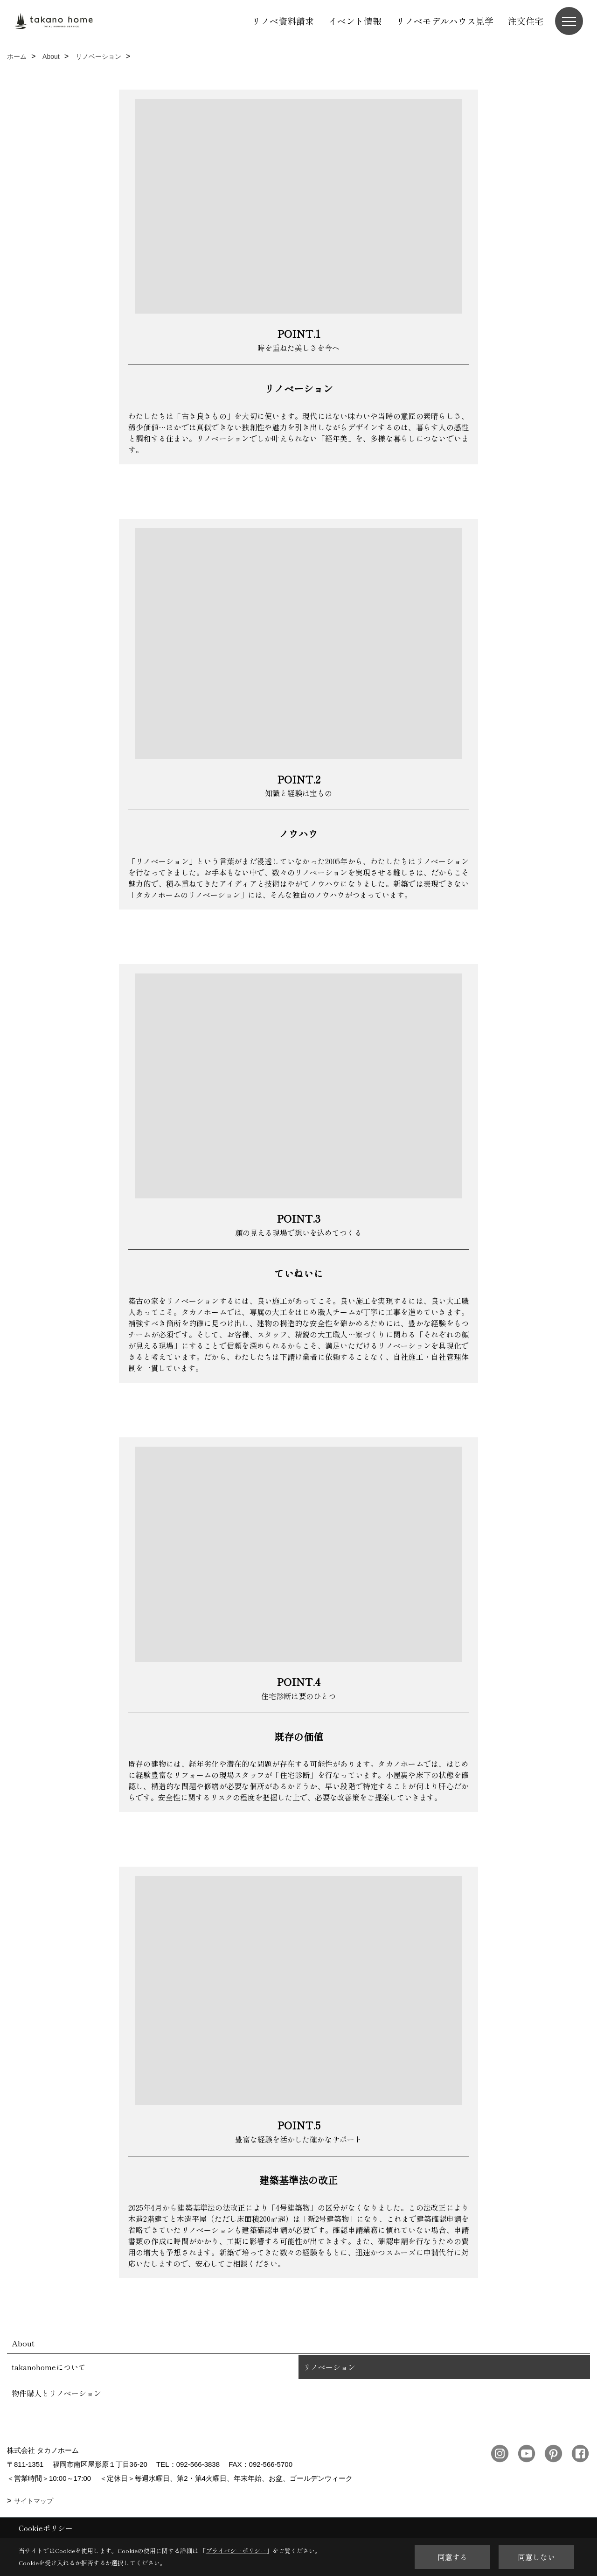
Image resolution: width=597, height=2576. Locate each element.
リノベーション (329, 2367)
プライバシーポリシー (236, 2550)
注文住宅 (525, 20)
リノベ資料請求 (283, 20)
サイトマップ (33, 2501)
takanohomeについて (49, 2367)
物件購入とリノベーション (56, 2393)
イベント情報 (355, 20)
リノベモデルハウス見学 (444, 20)
